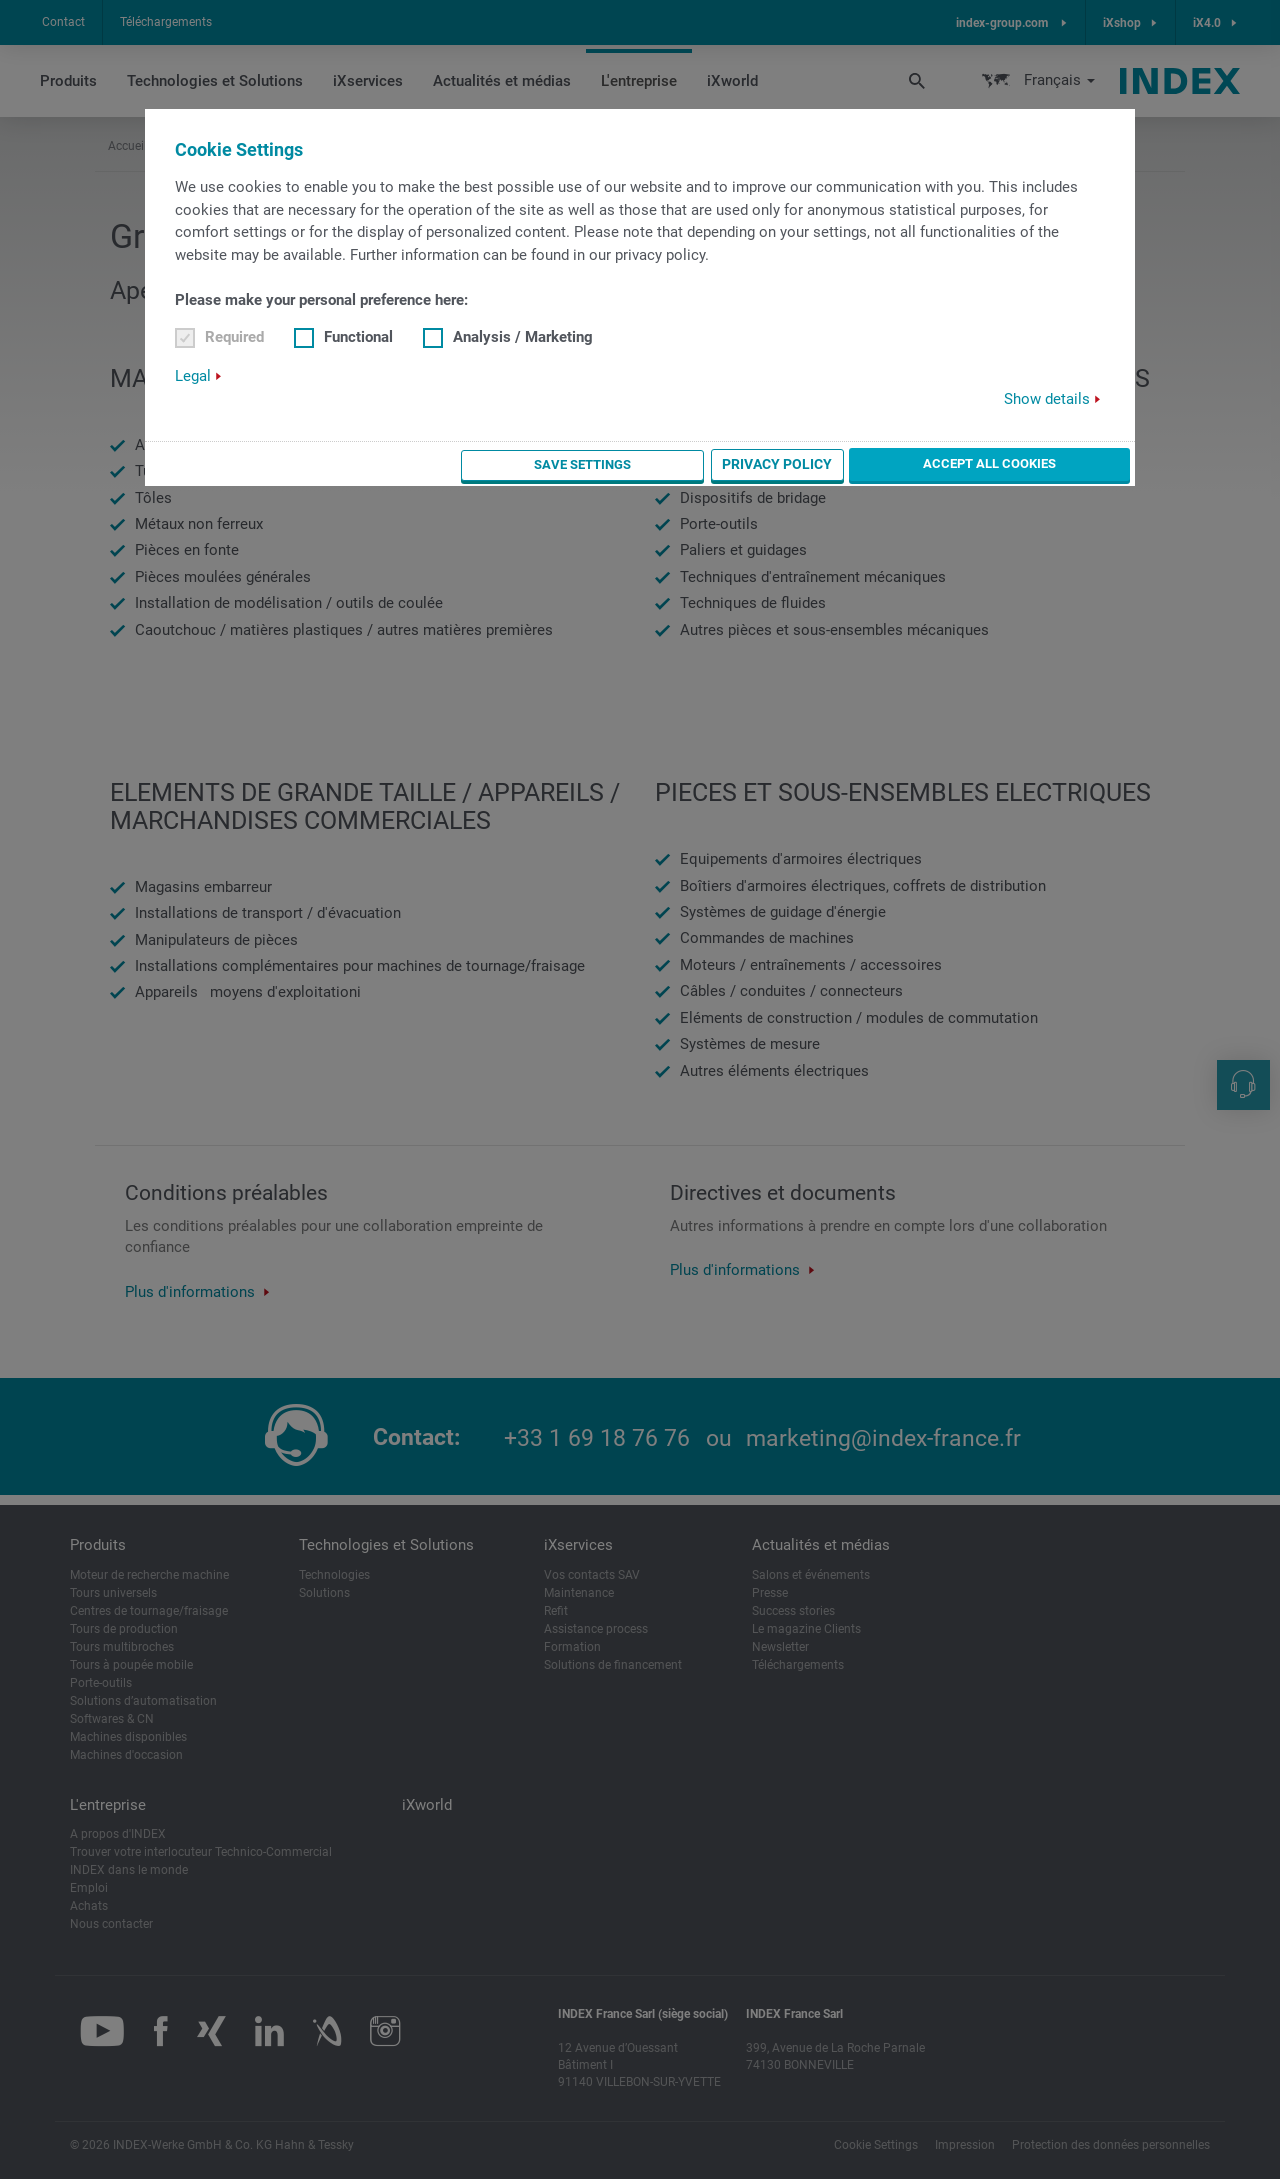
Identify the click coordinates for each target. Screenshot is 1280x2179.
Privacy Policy (888, 464)
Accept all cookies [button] (1045, 463)
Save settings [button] (750, 464)
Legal (193, 376)
